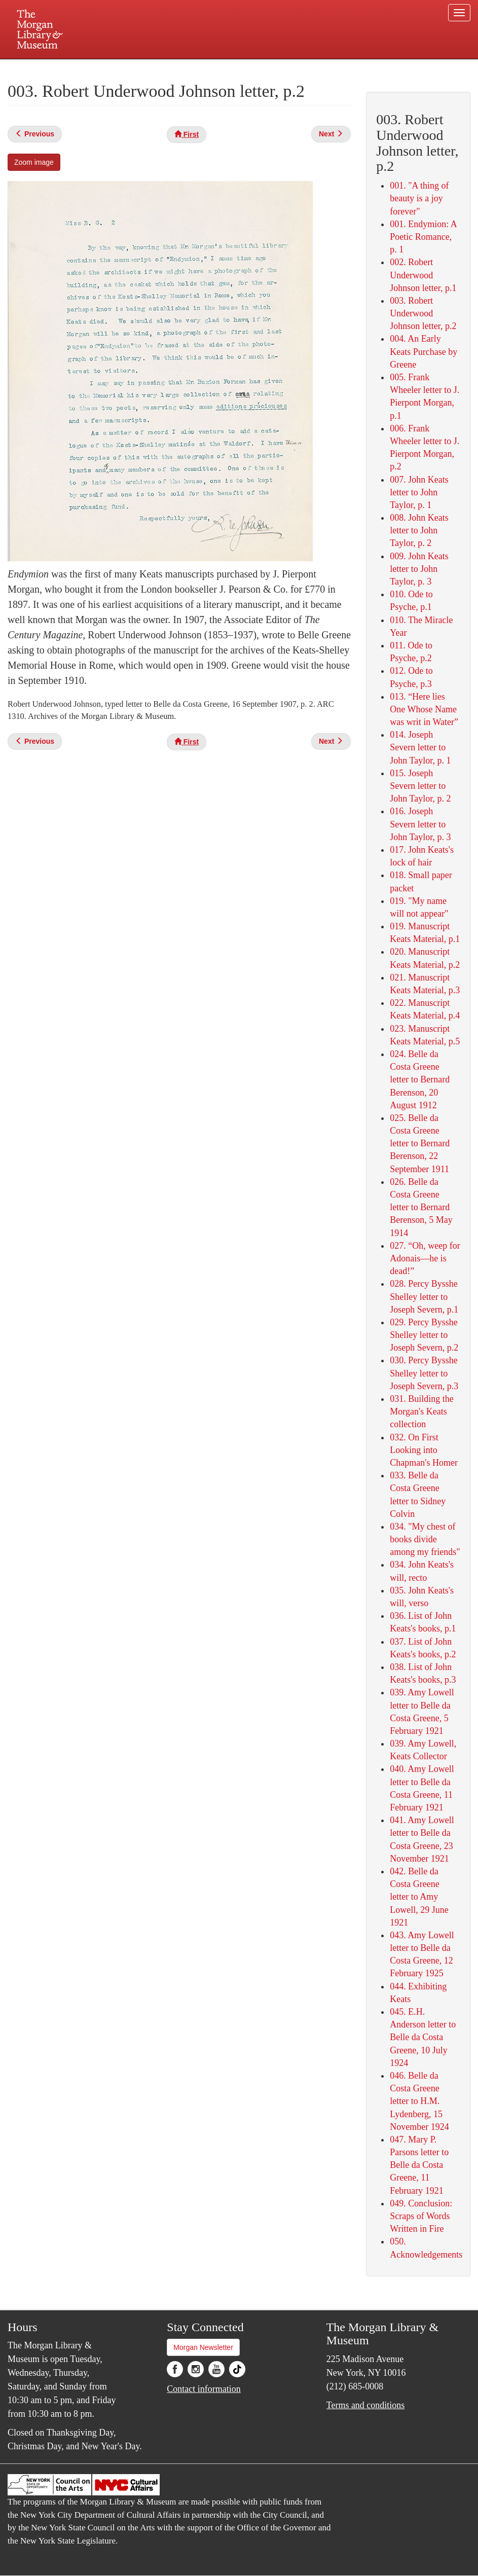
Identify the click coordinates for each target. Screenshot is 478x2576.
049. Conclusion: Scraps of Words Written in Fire (421, 2216)
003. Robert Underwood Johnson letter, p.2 (423, 313)
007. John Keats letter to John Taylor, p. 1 (419, 492)
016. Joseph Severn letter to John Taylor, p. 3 (420, 824)
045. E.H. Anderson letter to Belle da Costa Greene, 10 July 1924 (423, 2037)
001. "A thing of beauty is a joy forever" (419, 198)
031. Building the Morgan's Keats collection (422, 1411)
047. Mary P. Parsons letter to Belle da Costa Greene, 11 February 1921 (419, 2165)
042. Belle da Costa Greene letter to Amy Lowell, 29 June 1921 (419, 1897)
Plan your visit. (119, 68)
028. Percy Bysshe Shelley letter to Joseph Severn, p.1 (424, 1296)
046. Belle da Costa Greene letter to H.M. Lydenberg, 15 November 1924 (419, 2101)
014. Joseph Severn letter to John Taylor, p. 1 (420, 747)
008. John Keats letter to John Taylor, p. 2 (419, 530)
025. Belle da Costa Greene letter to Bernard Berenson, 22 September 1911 (420, 1143)
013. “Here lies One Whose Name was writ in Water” (424, 709)
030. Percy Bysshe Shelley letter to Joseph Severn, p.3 (424, 1373)
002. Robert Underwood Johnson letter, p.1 (423, 275)
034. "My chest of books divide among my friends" (425, 1539)
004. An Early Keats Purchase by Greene (423, 351)
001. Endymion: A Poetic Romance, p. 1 (423, 237)
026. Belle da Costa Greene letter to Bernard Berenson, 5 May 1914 (421, 1207)
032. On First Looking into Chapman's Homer (424, 1450)
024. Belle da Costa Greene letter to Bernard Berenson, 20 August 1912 (420, 1079)
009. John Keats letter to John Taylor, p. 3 (419, 569)
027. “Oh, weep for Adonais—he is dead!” (425, 1258)
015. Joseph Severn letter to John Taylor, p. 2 (420, 786)
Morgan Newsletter (203, 2347)
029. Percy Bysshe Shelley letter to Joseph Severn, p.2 (424, 1335)
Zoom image (34, 162)
